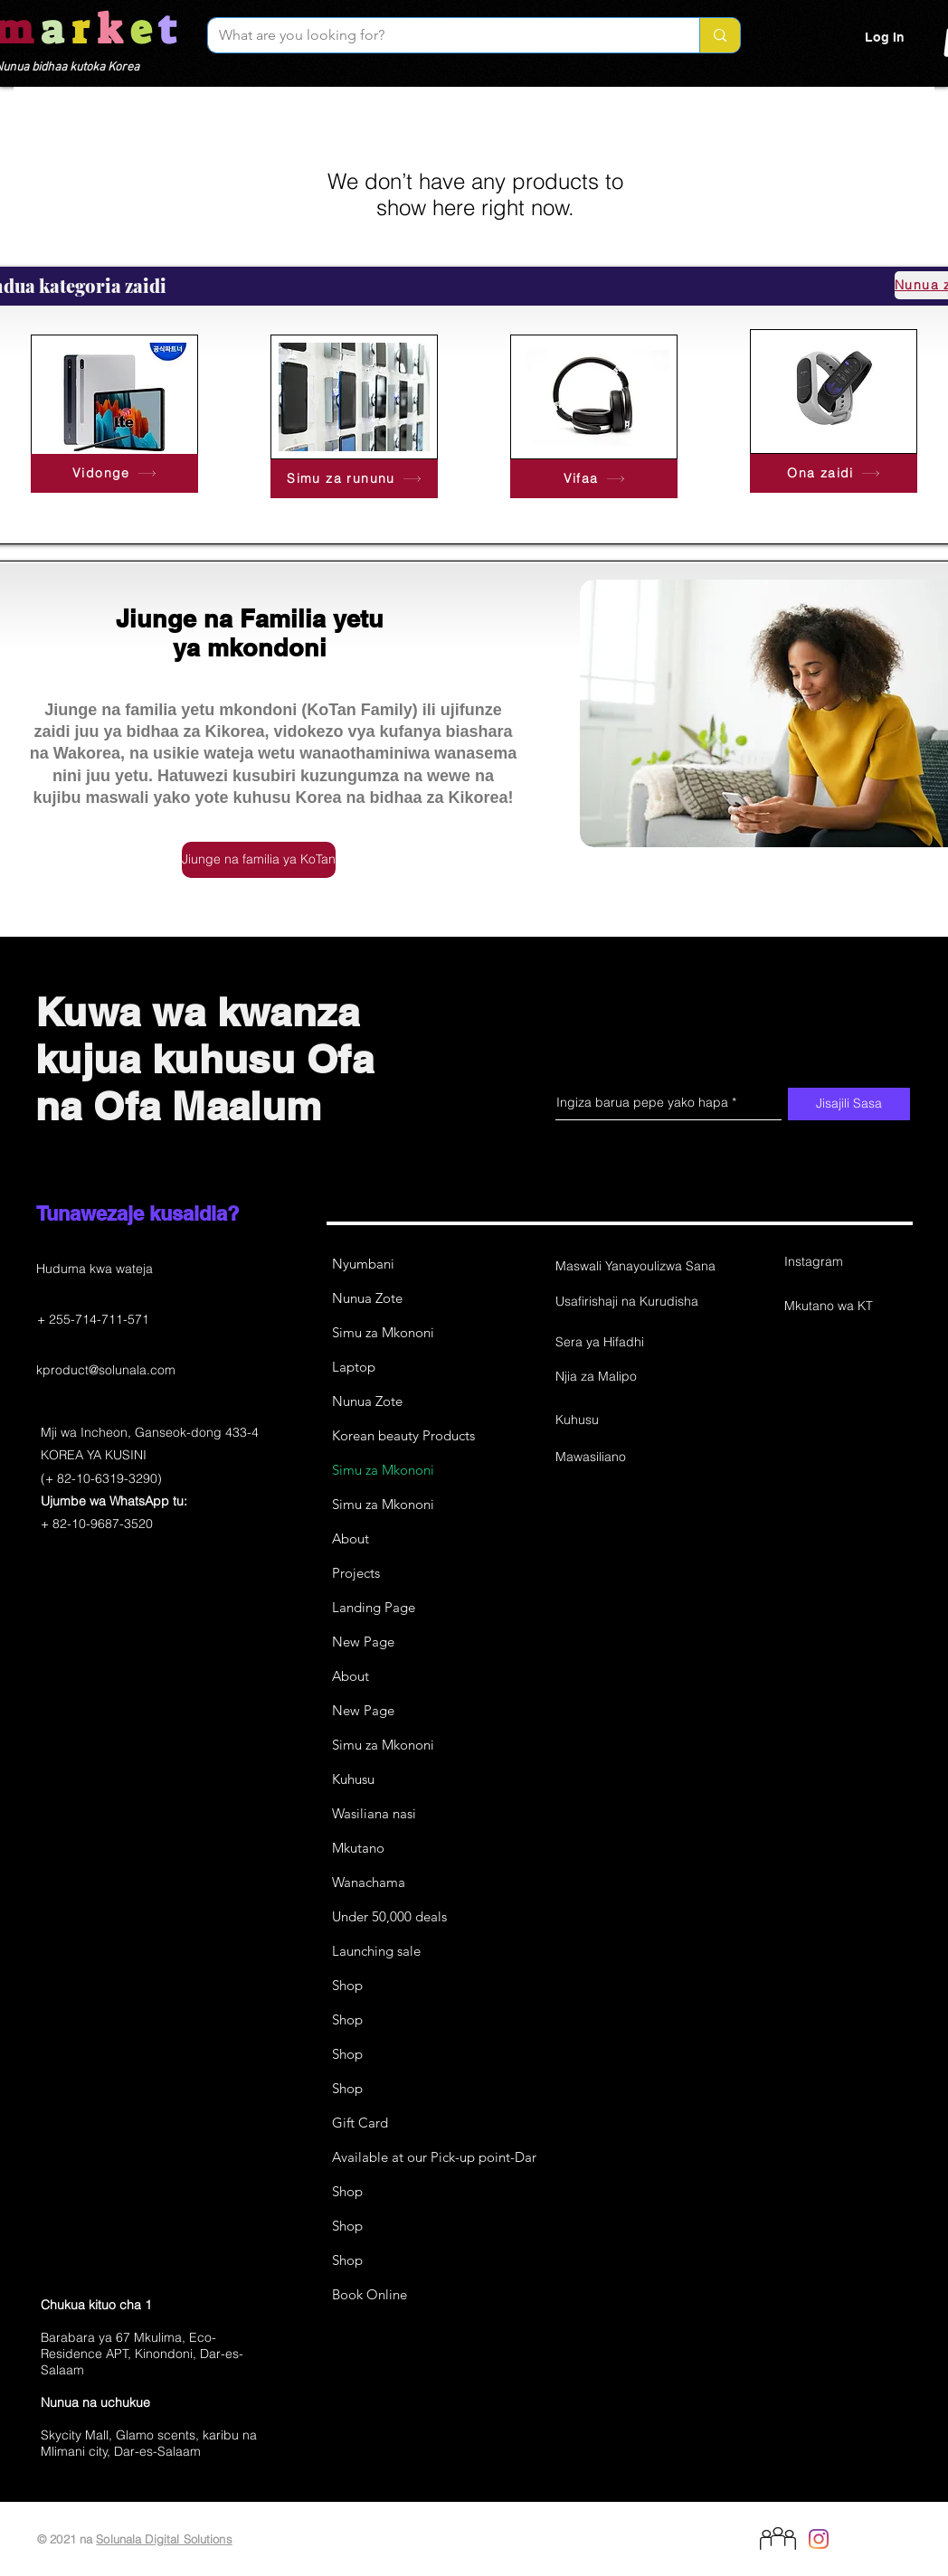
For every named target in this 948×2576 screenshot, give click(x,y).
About (350, 1538)
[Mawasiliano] (619, 1457)
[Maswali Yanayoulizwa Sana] (635, 1267)
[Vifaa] (594, 478)
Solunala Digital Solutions (164, 2539)
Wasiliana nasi (374, 1813)
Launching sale (376, 1950)
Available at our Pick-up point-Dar (434, 2157)
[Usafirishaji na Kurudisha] (626, 1302)
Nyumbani (363, 1263)
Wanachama (368, 1882)
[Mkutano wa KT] (848, 1306)
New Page (363, 1641)
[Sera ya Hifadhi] (619, 1343)
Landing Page (373, 1607)
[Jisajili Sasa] (849, 1104)
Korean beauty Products (403, 1435)
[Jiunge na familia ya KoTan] (259, 860)
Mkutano (358, 1847)
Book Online (369, 2294)
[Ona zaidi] (833, 473)
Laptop (353, 1366)
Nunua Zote (367, 1298)
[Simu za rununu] (354, 478)
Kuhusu (353, 1779)
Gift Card (360, 2122)
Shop (347, 1985)
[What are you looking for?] (440, 35)
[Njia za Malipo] (619, 1377)
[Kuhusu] (619, 1420)
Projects (356, 1572)
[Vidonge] (114, 473)
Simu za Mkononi (383, 1332)
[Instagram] (848, 1262)
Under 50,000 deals (389, 1916)
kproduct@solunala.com (105, 1370)
